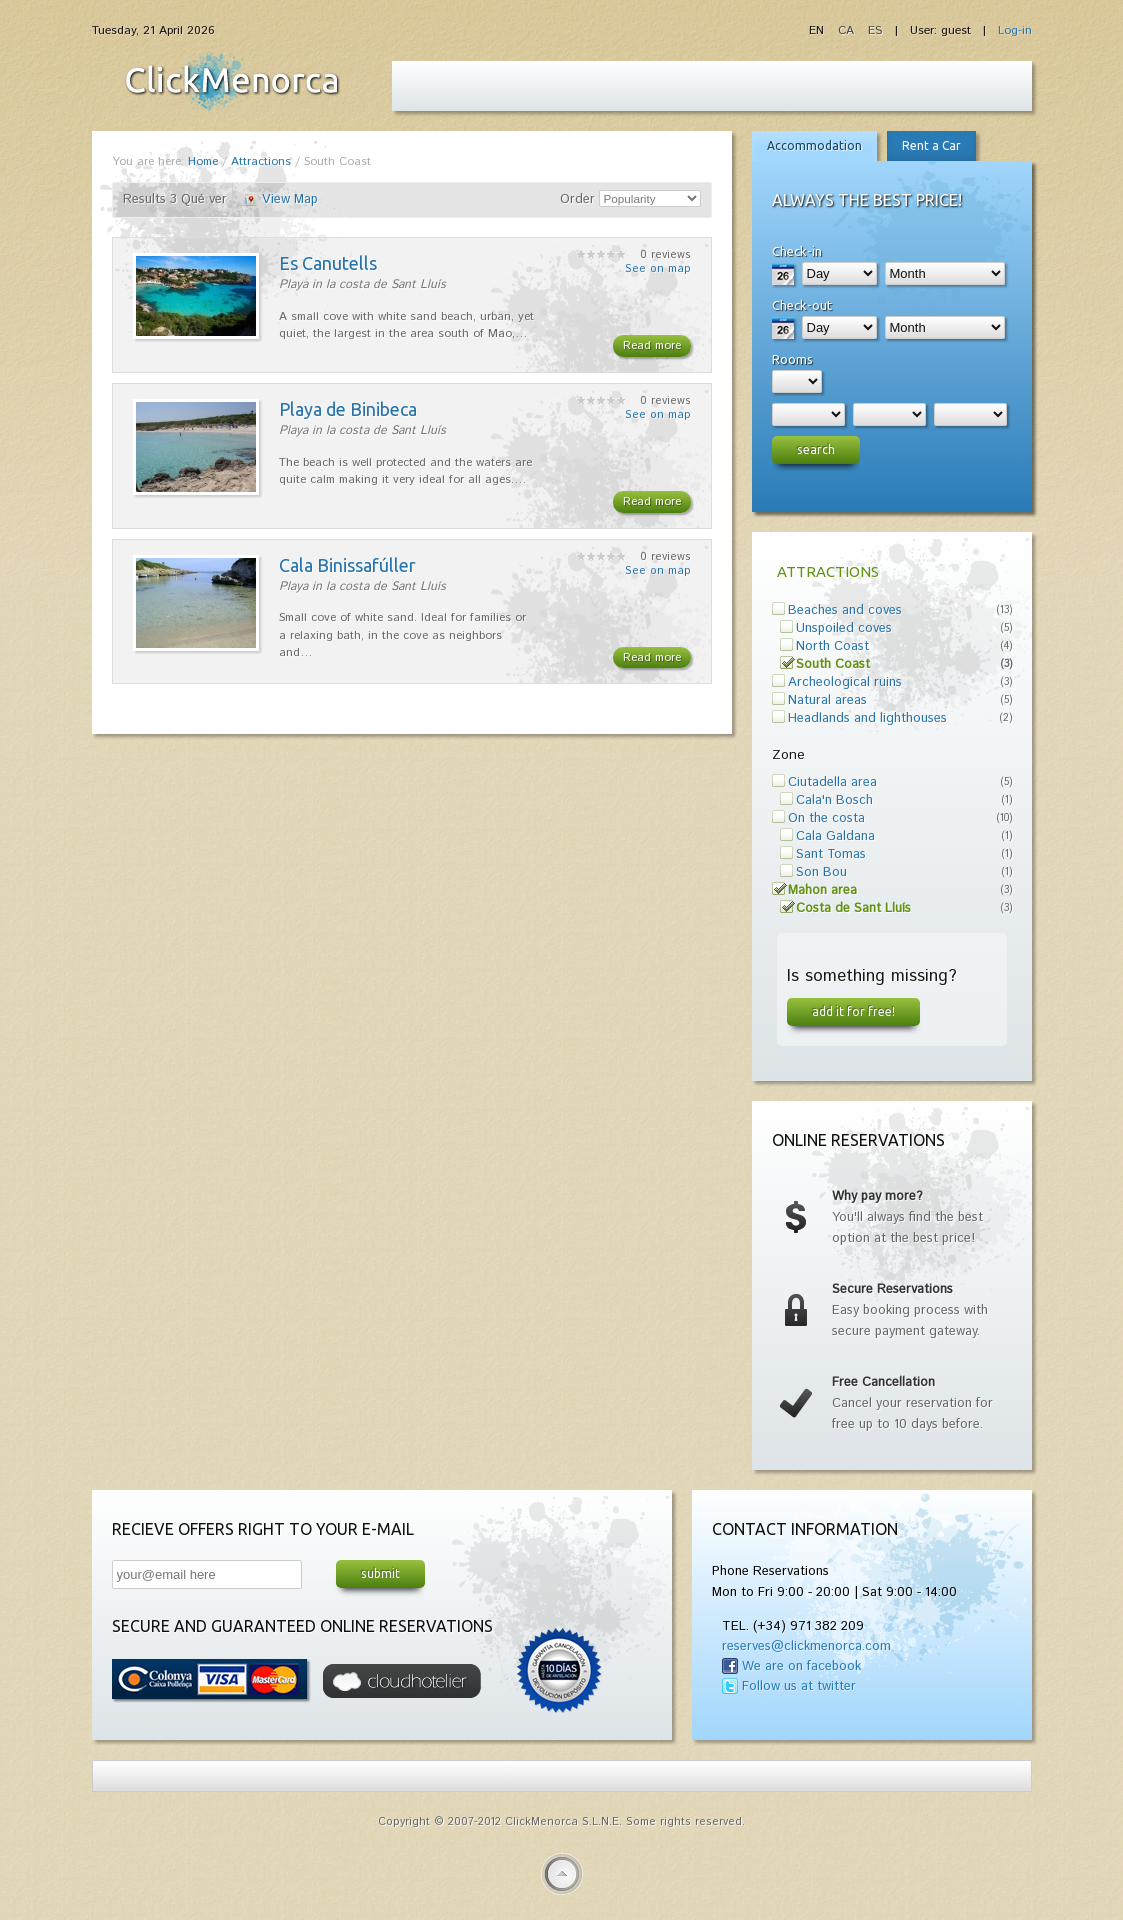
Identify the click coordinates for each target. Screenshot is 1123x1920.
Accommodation (814, 145)
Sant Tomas (831, 854)
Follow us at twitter (799, 1686)
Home (203, 161)
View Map (290, 199)
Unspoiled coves (844, 628)
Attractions (261, 161)
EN (818, 30)
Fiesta (232, 81)
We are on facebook (801, 1666)
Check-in (797, 251)
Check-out (802, 305)
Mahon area (822, 890)
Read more (652, 345)
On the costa (826, 818)
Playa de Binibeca (348, 409)
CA (848, 30)
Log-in (1015, 30)
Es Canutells (328, 263)
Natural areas (827, 700)
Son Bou (821, 872)
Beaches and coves (845, 610)
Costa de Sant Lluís (853, 908)
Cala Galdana (835, 836)
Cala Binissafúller (347, 565)
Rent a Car (931, 145)
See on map (658, 269)
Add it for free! (853, 1011)
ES (875, 30)
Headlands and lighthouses (867, 718)
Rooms (792, 359)
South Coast (833, 664)
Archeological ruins (845, 682)
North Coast (832, 646)
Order (577, 199)
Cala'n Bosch (834, 800)
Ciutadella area (832, 782)
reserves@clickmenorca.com (806, 1646)
